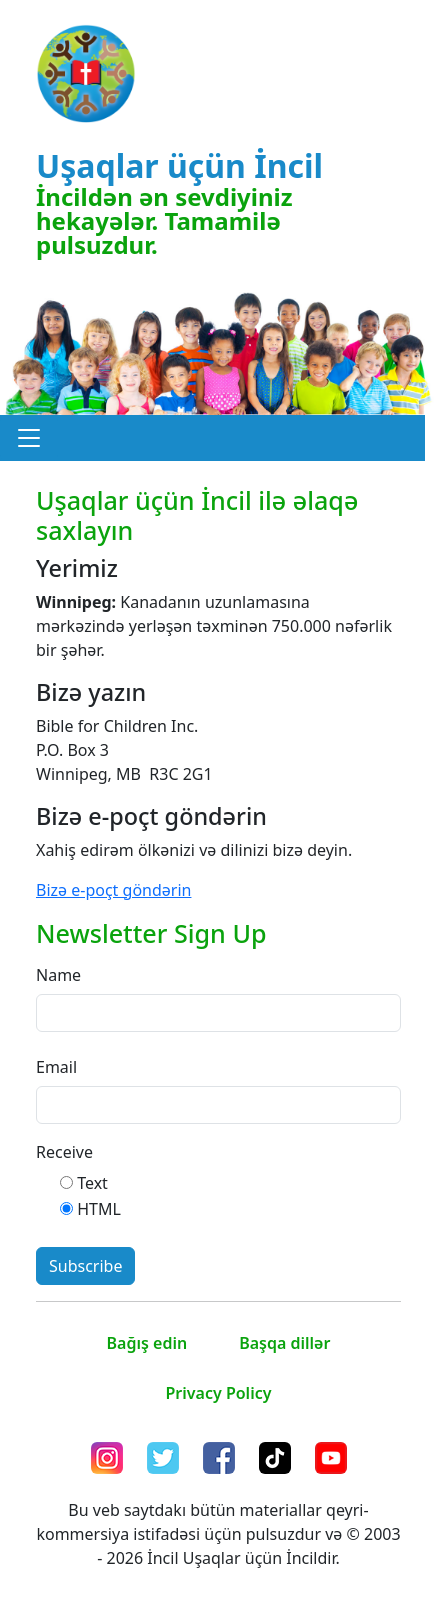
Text (92, 1183)
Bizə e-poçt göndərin (113, 890)
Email (56, 1067)
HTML (99, 1209)
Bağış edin (147, 1343)
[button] (29, 438)
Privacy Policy (219, 1393)
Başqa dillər (284, 1343)
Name (58, 975)
